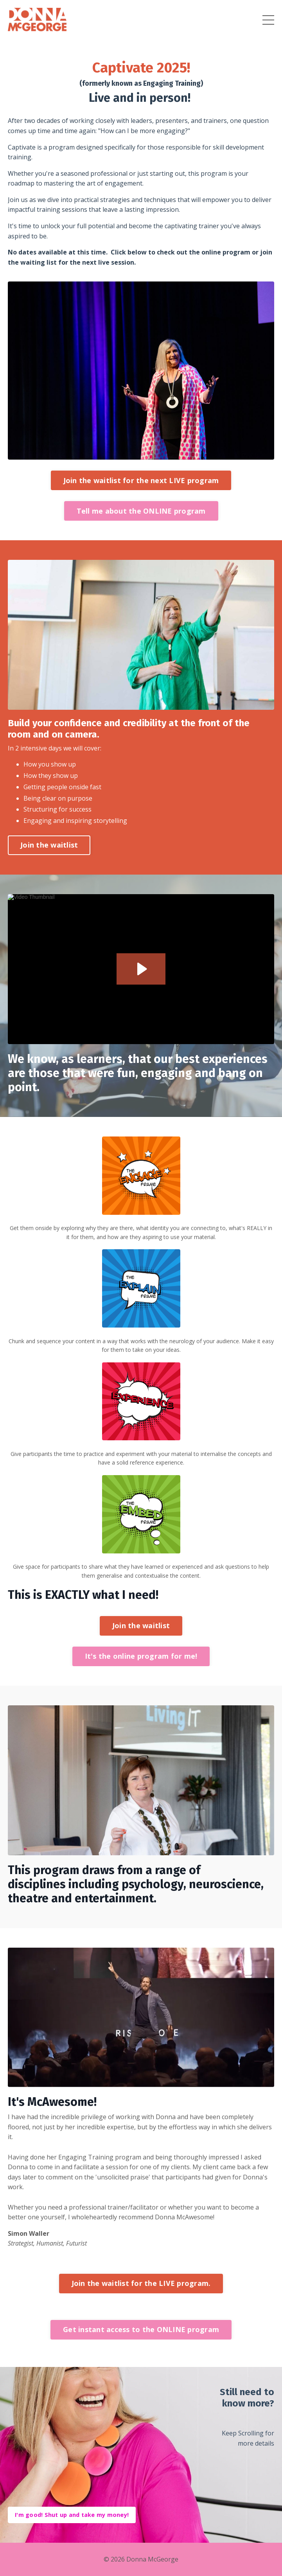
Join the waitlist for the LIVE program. (141, 2283)
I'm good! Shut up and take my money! (72, 2514)
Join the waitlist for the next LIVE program (141, 480)
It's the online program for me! (141, 1656)
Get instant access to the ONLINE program (141, 2329)
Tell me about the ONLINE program (141, 511)
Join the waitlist (49, 845)
